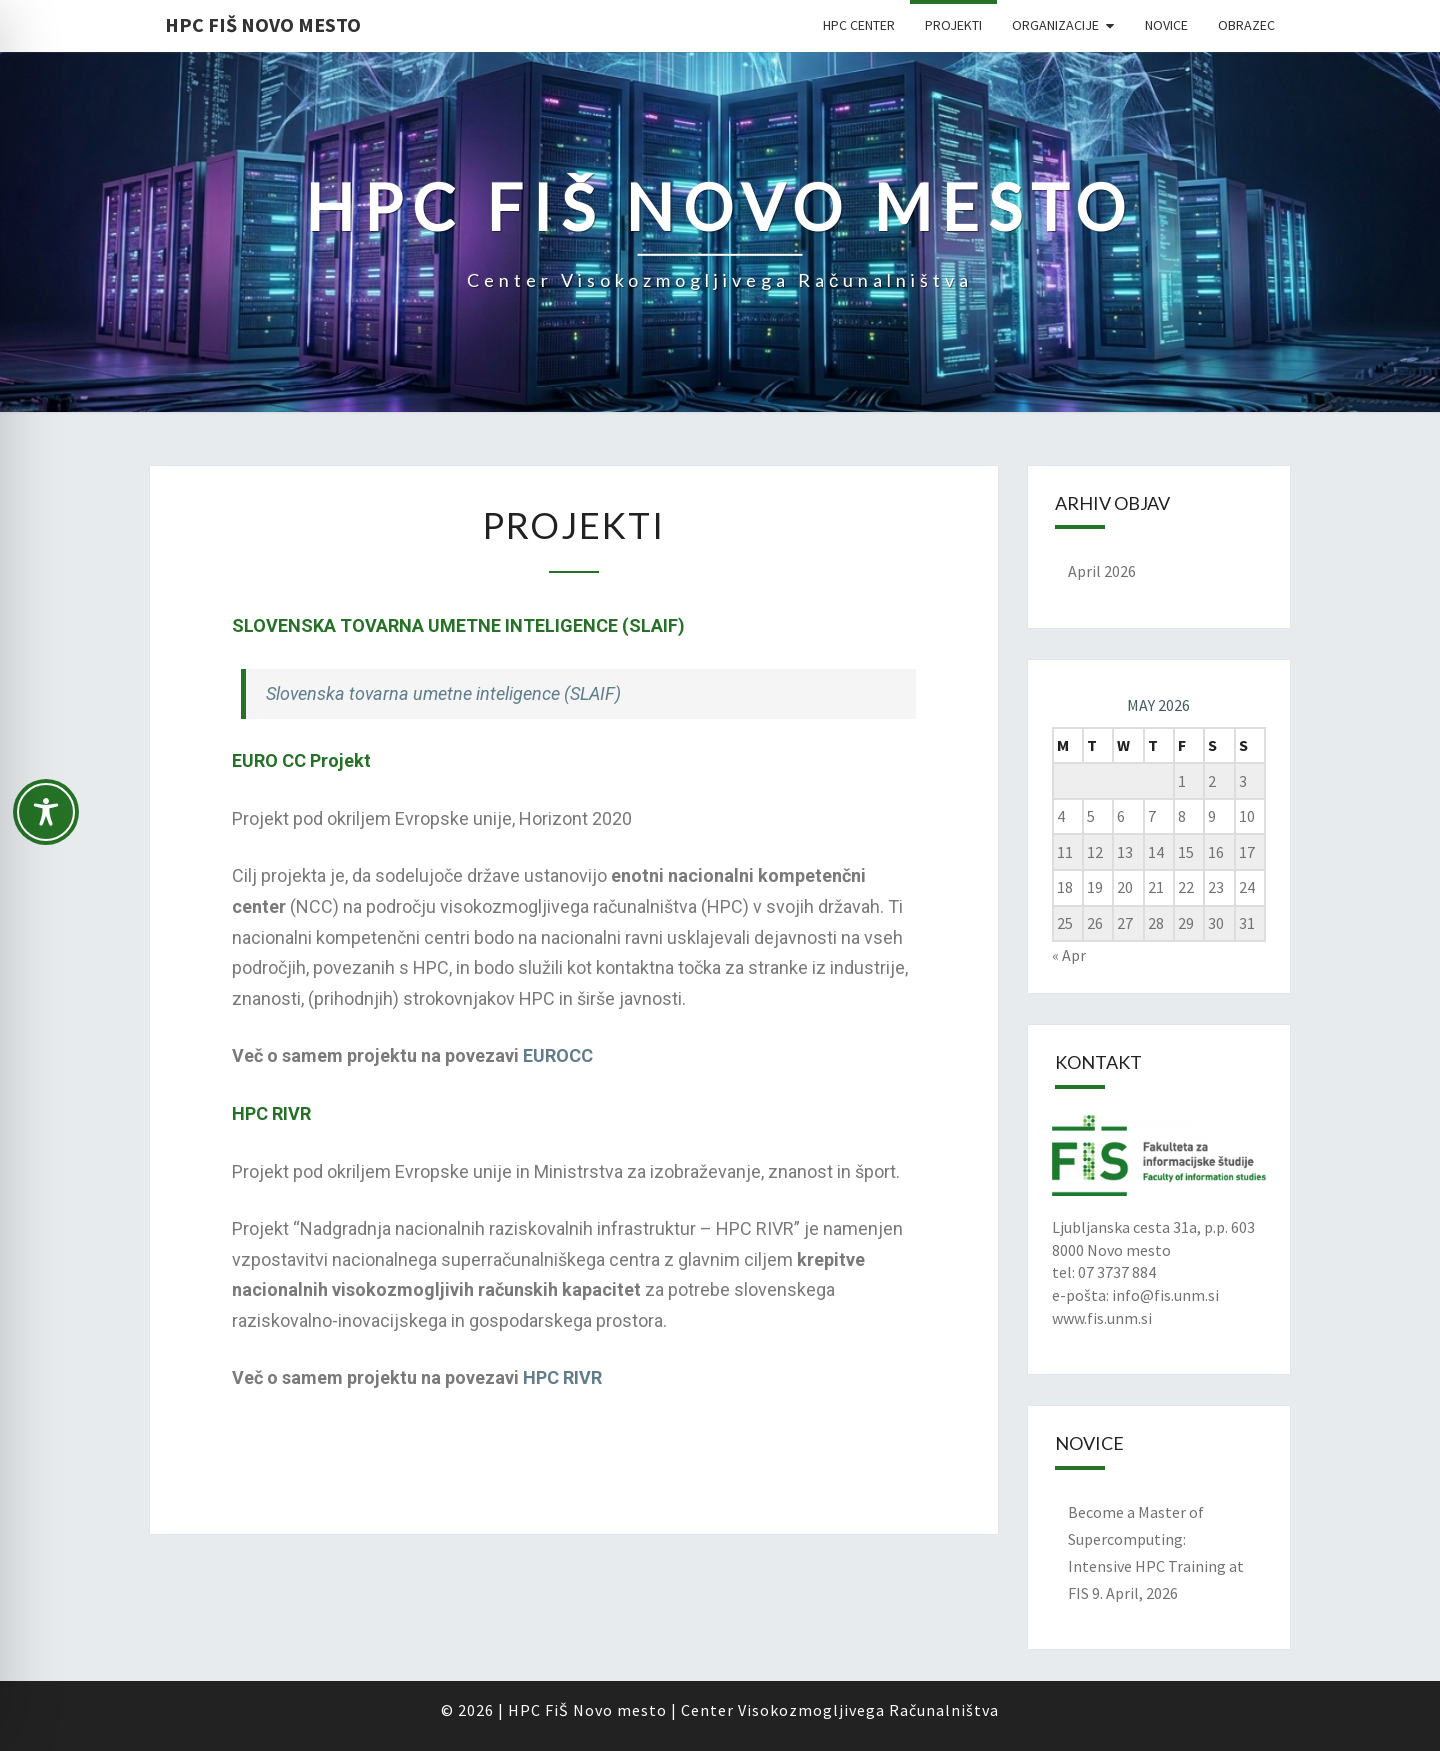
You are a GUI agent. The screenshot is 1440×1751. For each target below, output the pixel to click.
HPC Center (859, 25)
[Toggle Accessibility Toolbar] (46, 821)
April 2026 (1102, 571)
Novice (1166, 25)
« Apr (1069, 955)
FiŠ (557, 1710)
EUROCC (558, 1055)
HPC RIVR (562, 1377)
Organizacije (1055, 25)
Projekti (953, 25)
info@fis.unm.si (1165, 1295)
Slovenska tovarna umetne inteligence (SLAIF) (443, 693)
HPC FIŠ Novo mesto (263, 24)
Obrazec (1246, 25)
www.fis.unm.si (1102, 1318)
